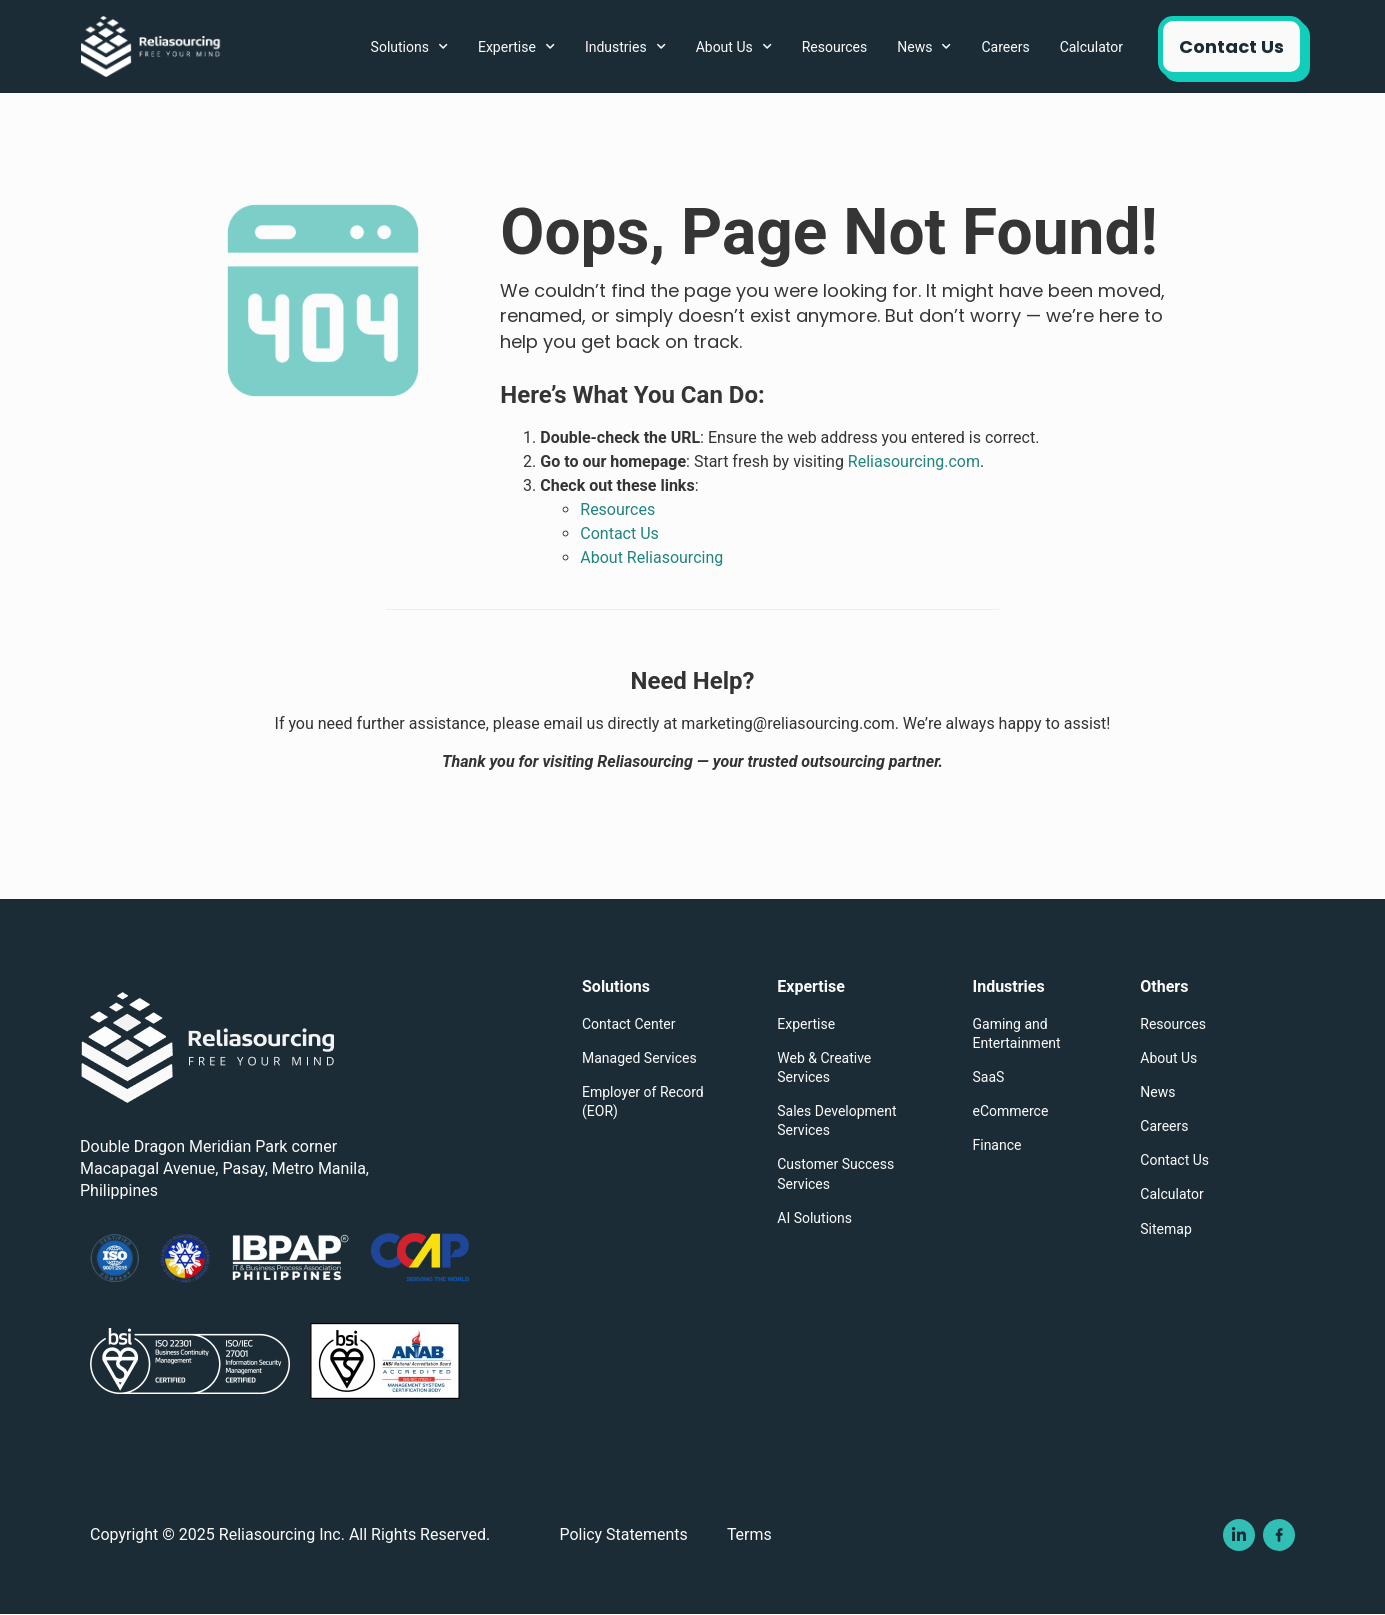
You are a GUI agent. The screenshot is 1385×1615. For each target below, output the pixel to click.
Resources (835, 47)
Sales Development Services (836, 1120)
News (924, 47)
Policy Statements (624, 1535)
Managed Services (639, 1058)
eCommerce (1011, 1111)
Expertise (516, 47)
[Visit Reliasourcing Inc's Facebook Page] (1279, 1536)
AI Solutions (814, 1218)
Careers (1005, 47)
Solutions (409, 47)
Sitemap (1165, 1229)
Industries (625, 47)
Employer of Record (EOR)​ (643, 1101)
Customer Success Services (835, 1173)
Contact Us (1174, 1160)
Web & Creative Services (824, 1067)
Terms (751, 1535)
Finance (997, 1145)
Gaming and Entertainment (1017, 1033)
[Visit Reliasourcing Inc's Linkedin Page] (1239, 1536)
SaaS (989, 1077)
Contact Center (628, 1024)
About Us (734, 47)
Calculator (1091, 47)
